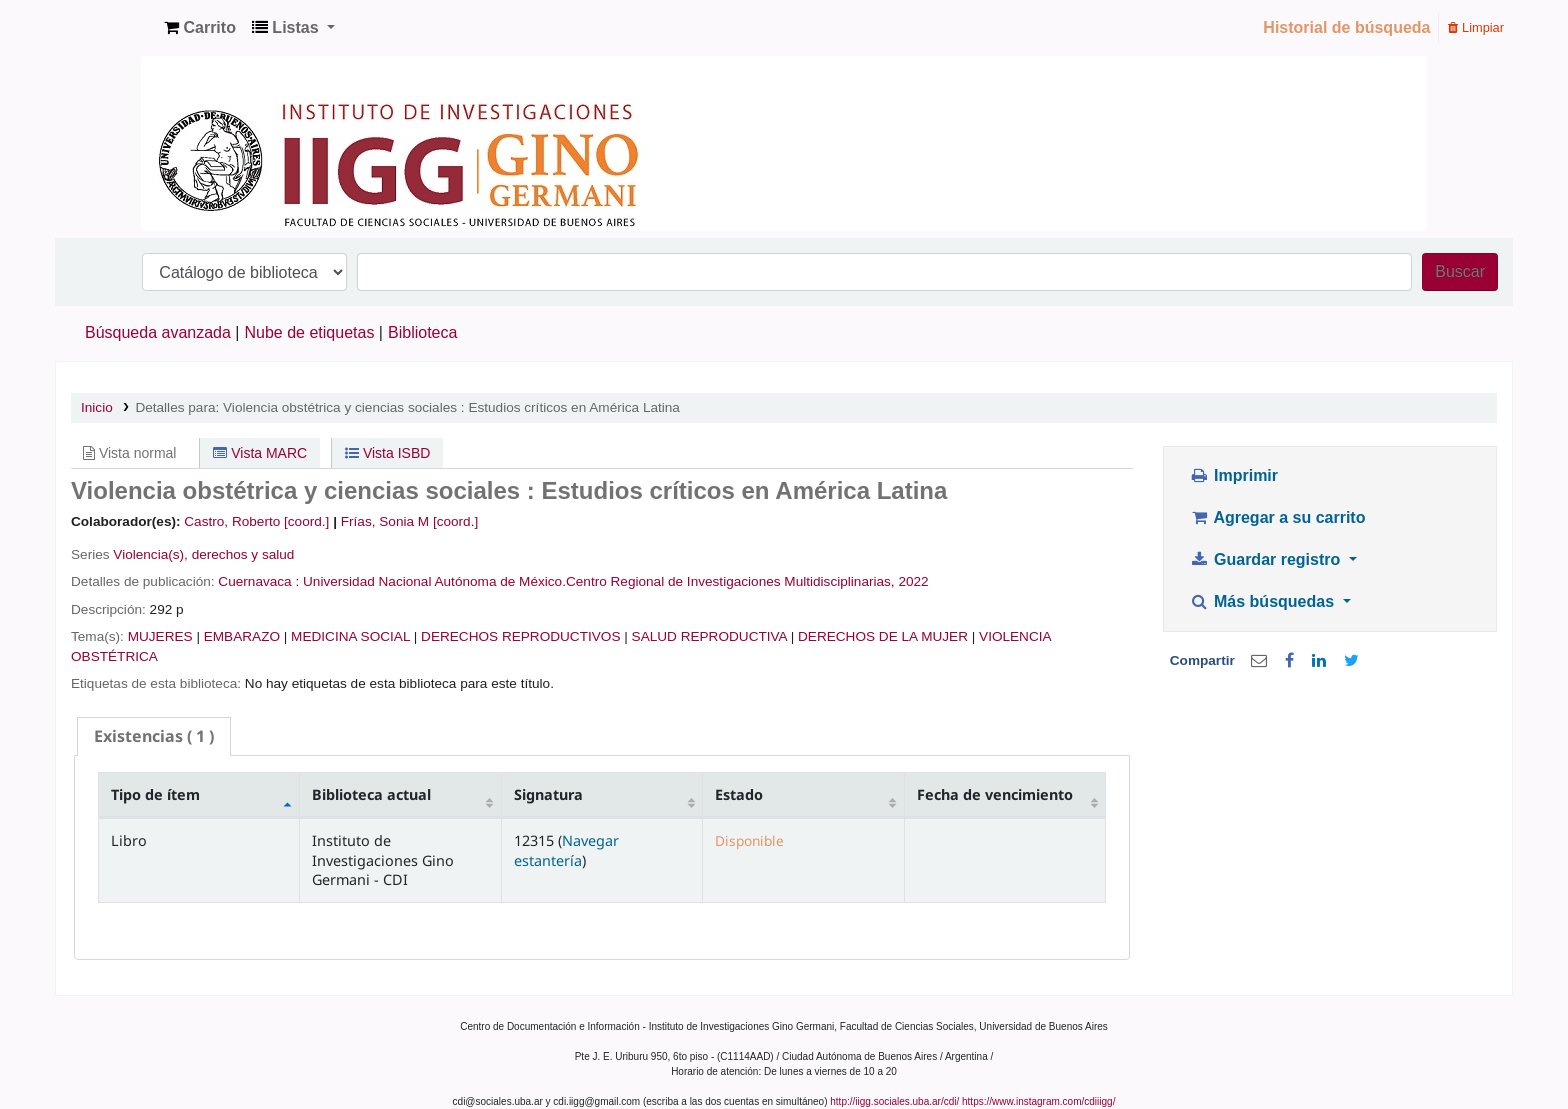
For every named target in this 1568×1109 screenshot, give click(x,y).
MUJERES (160, 636)
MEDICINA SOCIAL (350, 636)
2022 (913, 581)
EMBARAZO (242, 636)
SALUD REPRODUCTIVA (709, 636)
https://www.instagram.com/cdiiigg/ (1038, 1101)
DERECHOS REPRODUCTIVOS (520, 636)
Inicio (97, 407)
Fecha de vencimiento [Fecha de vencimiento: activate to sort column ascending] (995, 794)
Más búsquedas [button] (1263, 601)
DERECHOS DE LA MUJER (883, 636)
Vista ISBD (387, 453)
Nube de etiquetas (310, 332)
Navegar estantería (566, 850)
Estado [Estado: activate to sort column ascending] (739, 794)
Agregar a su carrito (1277, 517)
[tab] (154, 736)
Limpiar (1476, 27)
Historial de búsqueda (1346, 27)
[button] (200, 28)
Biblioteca (422, 332)
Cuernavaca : (260, 581)
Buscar (1460, 271)
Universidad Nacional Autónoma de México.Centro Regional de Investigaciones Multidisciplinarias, (599, 581)
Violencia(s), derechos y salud (203, 554)
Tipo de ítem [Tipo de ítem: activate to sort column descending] (155, 794)
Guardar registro (1267, 559)
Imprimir (1233, 475)
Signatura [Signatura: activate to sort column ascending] (548, 794)
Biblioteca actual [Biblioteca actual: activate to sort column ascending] (371, 794)
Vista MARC (260, 453)
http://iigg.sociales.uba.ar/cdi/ (894, 1101)
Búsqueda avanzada (158, 332)
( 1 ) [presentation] (154, 736)
